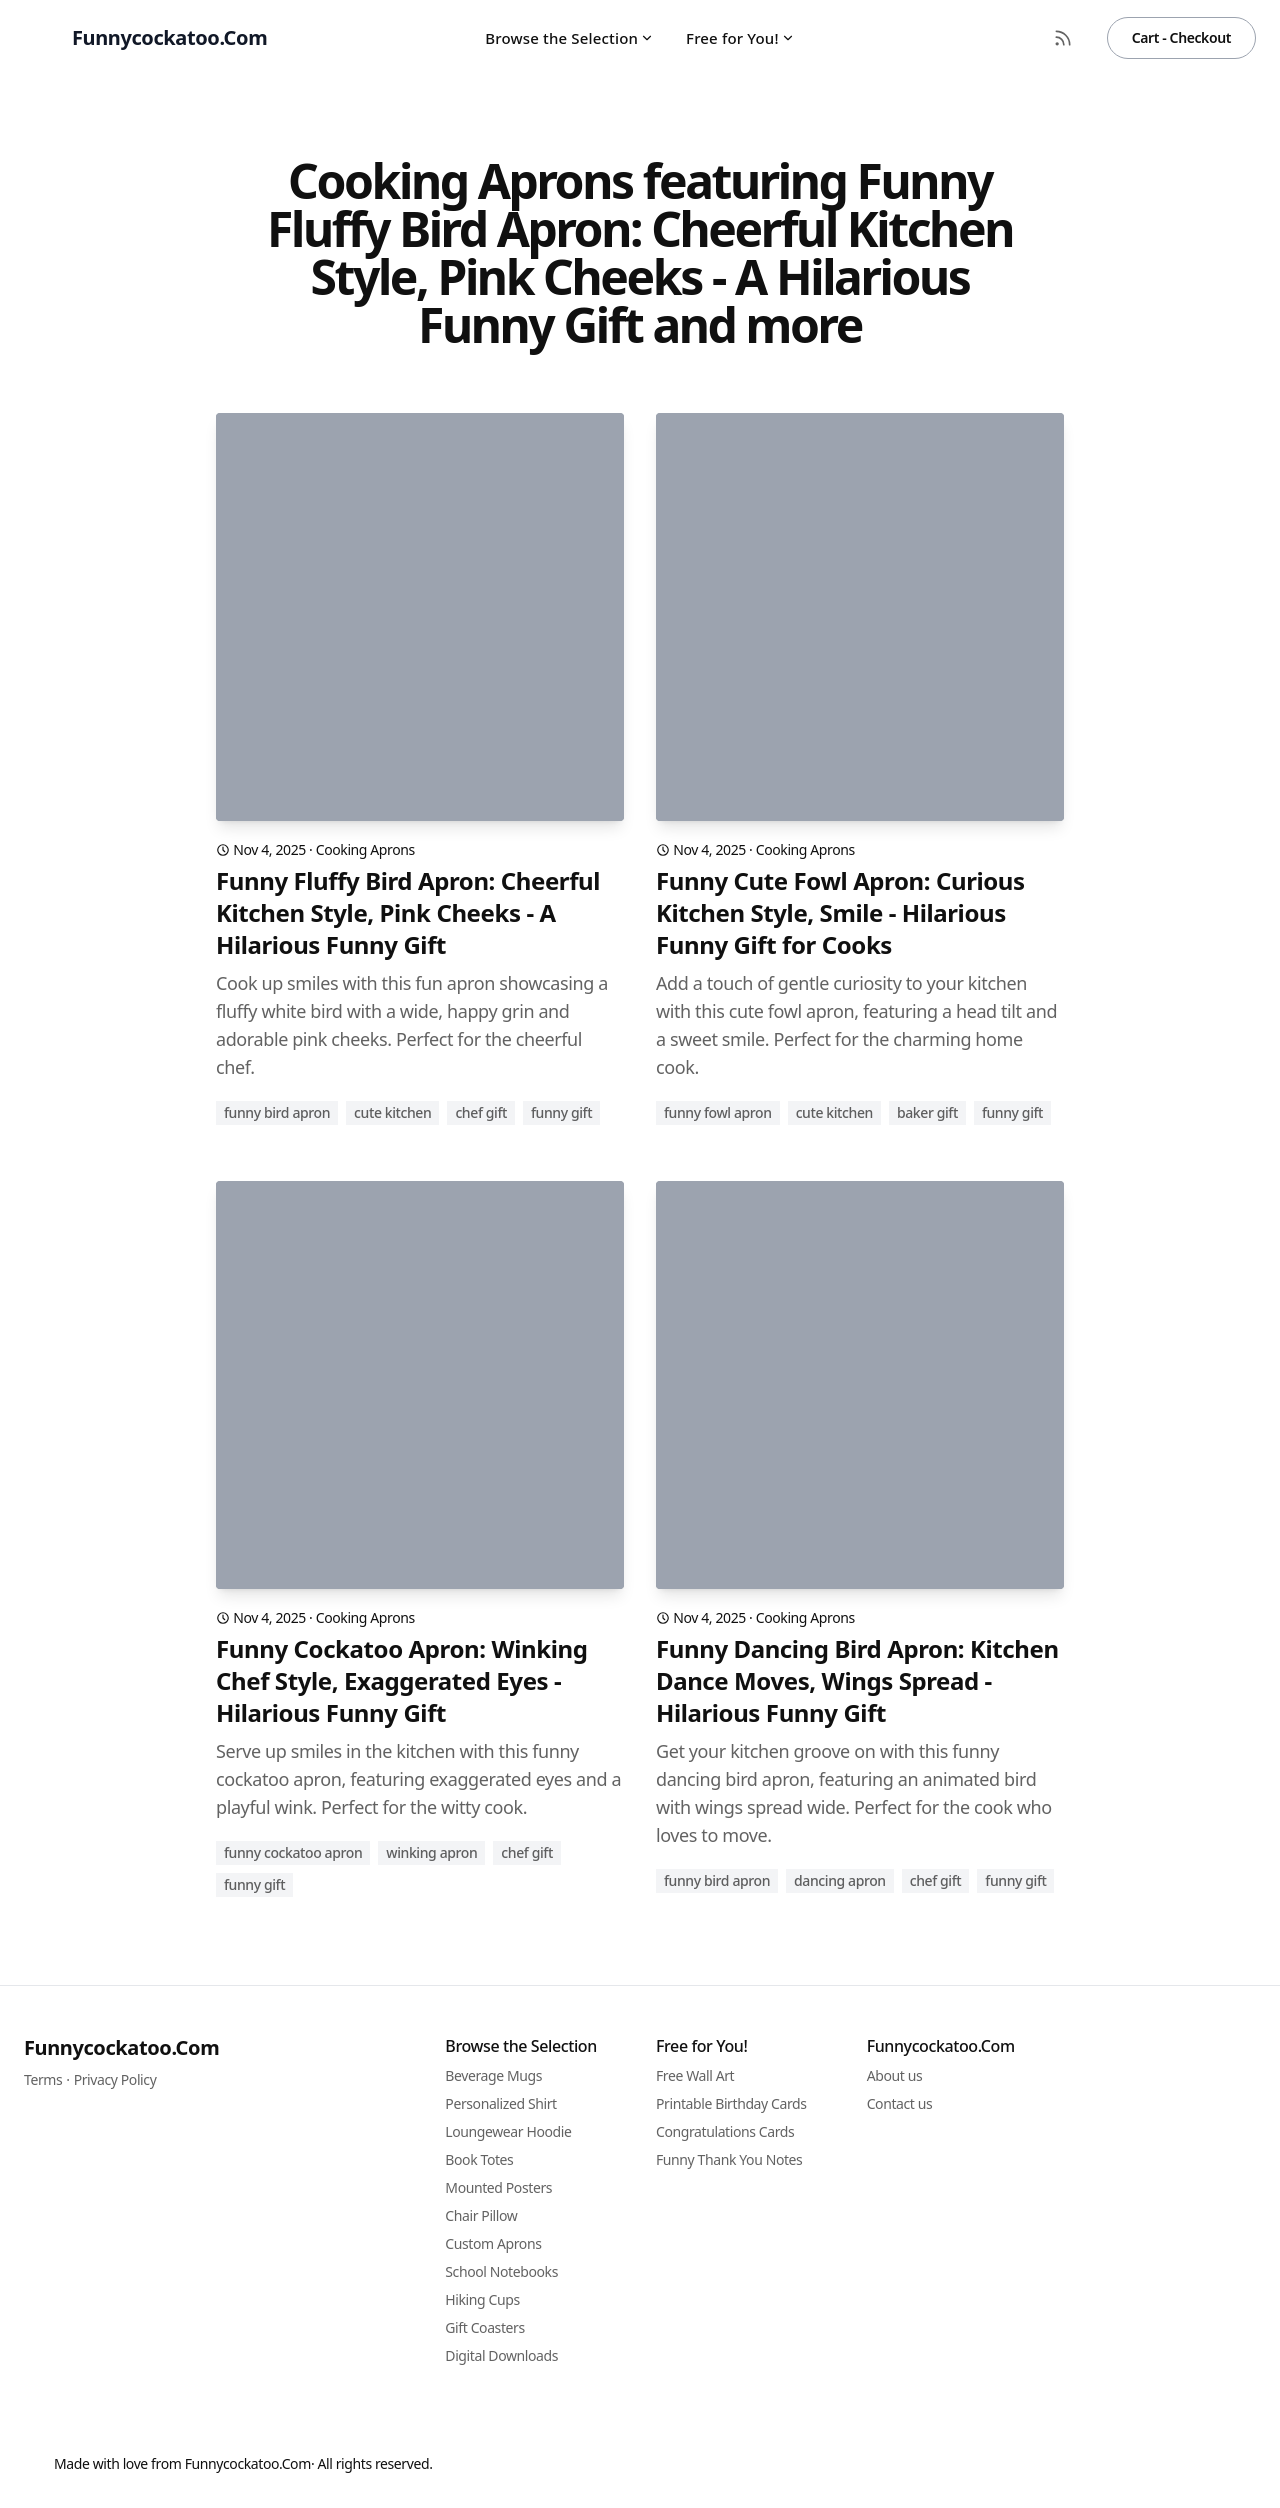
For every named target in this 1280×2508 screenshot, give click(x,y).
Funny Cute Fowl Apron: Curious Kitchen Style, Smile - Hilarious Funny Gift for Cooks (840, 913)
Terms (43, 2079)
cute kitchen (392, 1112)
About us (895, 2075)
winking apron (431, 1852)
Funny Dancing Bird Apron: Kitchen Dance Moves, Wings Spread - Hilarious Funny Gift (857, 1681)
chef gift (481, 1112)
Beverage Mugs (493, 2075)
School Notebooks (501, 2271)
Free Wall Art (695, 2075)
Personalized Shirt (500, 2103)
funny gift (561, 1112)
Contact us (900, 2103)
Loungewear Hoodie (508, 2131)
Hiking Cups (482, 2299)
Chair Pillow (481, 2215)
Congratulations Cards (725, 2131)
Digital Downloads (501, 2355)
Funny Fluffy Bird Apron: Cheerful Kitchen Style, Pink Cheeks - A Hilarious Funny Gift (408, 913)
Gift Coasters (484, 2327)
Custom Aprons (493, 2243)
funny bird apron (277, 1112)
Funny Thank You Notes (729, 2159)
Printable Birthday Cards (731, 2103)
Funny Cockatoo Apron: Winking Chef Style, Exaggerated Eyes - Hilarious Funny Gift (401, 1681)
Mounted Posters (498, 2187)
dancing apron (840, 1880)
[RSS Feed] (1063, 38)
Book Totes (479, 2159)
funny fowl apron (718, 1112)
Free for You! (740, 38)
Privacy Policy (115, 2079)
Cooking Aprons (365, 849)
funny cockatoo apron (293, 1852)
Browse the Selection (569, 38)
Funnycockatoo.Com (121, 2047)
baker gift (927, 1112)
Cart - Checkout (1181, 37)
